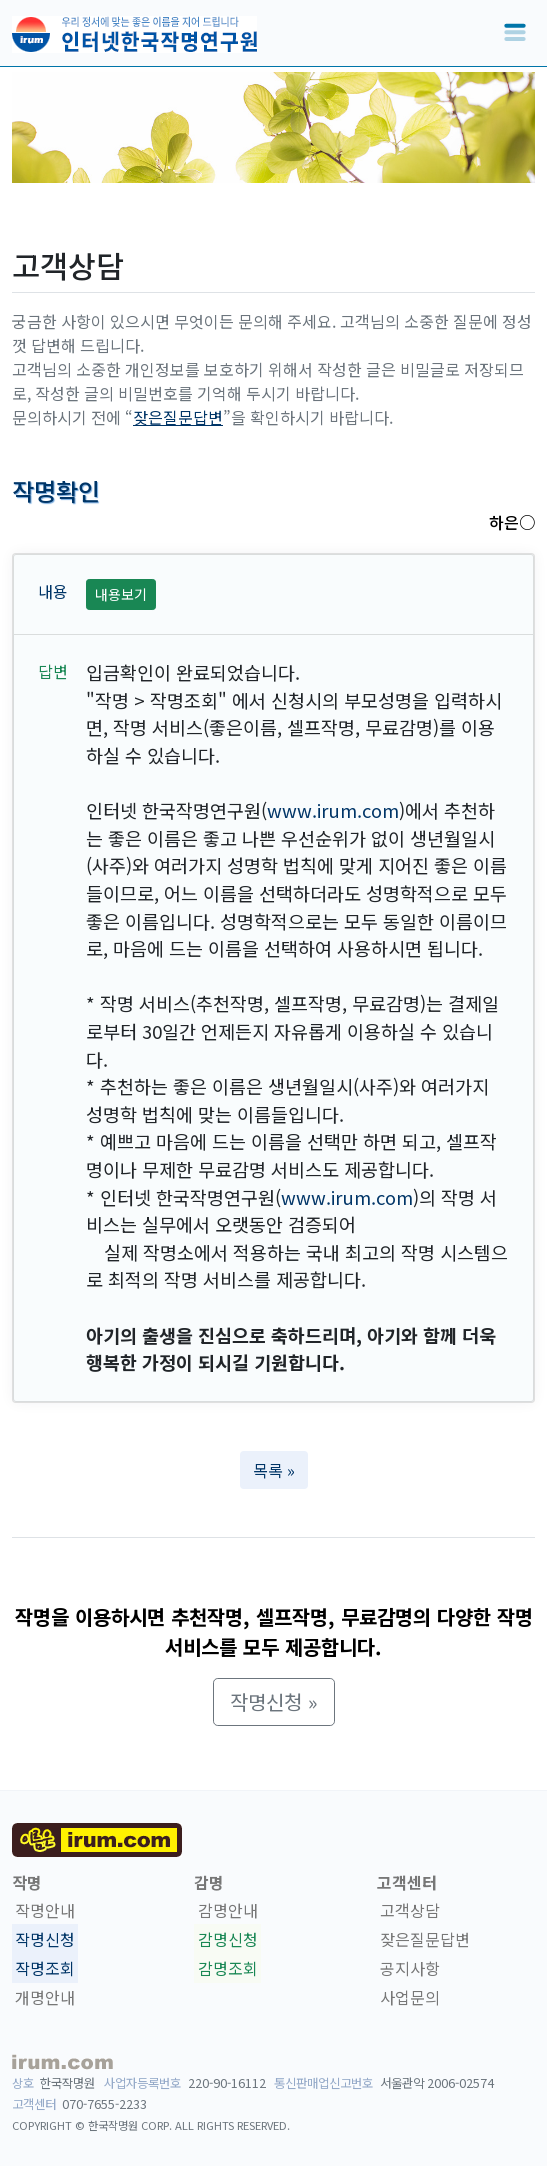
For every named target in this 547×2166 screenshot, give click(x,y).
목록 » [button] (274, 1470)
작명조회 (45, 1968)
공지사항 (410, 1968)
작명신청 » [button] (274, 1701)
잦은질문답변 (178, 417)
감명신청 (228, 1939)
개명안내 (45, 1997)
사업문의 (410, 1997)
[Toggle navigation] (515, 33)
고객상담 (410, 1911)
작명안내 (45, 1911)
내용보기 (121, 594)
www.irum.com (333, 810)
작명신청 (45, 1939)
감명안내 (228, 1911)
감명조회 (228, 1968)
